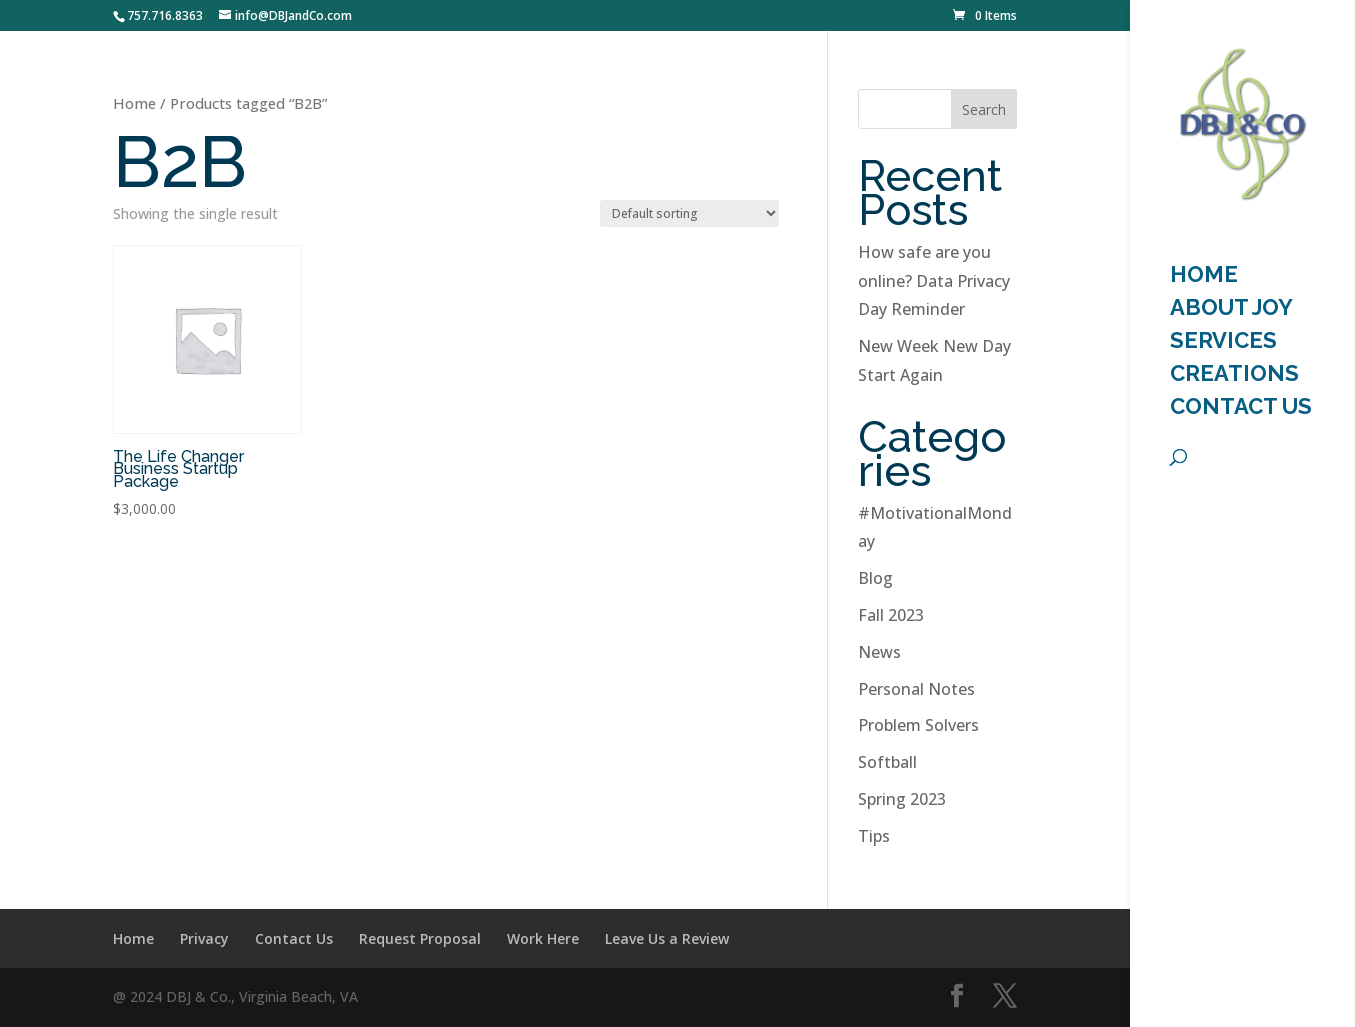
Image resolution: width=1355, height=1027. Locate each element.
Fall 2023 (891, 615)
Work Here (543, 938)
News (879, 652)
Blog (875, 578)
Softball (887, 762)
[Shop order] (689, 213)
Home (134, 103)
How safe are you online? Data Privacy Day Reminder (934, 281)
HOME (1204, 277)
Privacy (204, 938)
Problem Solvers (918, 725)
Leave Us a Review (667, 938)
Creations (1234, 376)
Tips (874, 836)
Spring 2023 (902, 799)
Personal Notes (916, 689)
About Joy (1231, 310)
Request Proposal (420, 938)
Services (1223, 343)
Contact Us (1241, 409)
